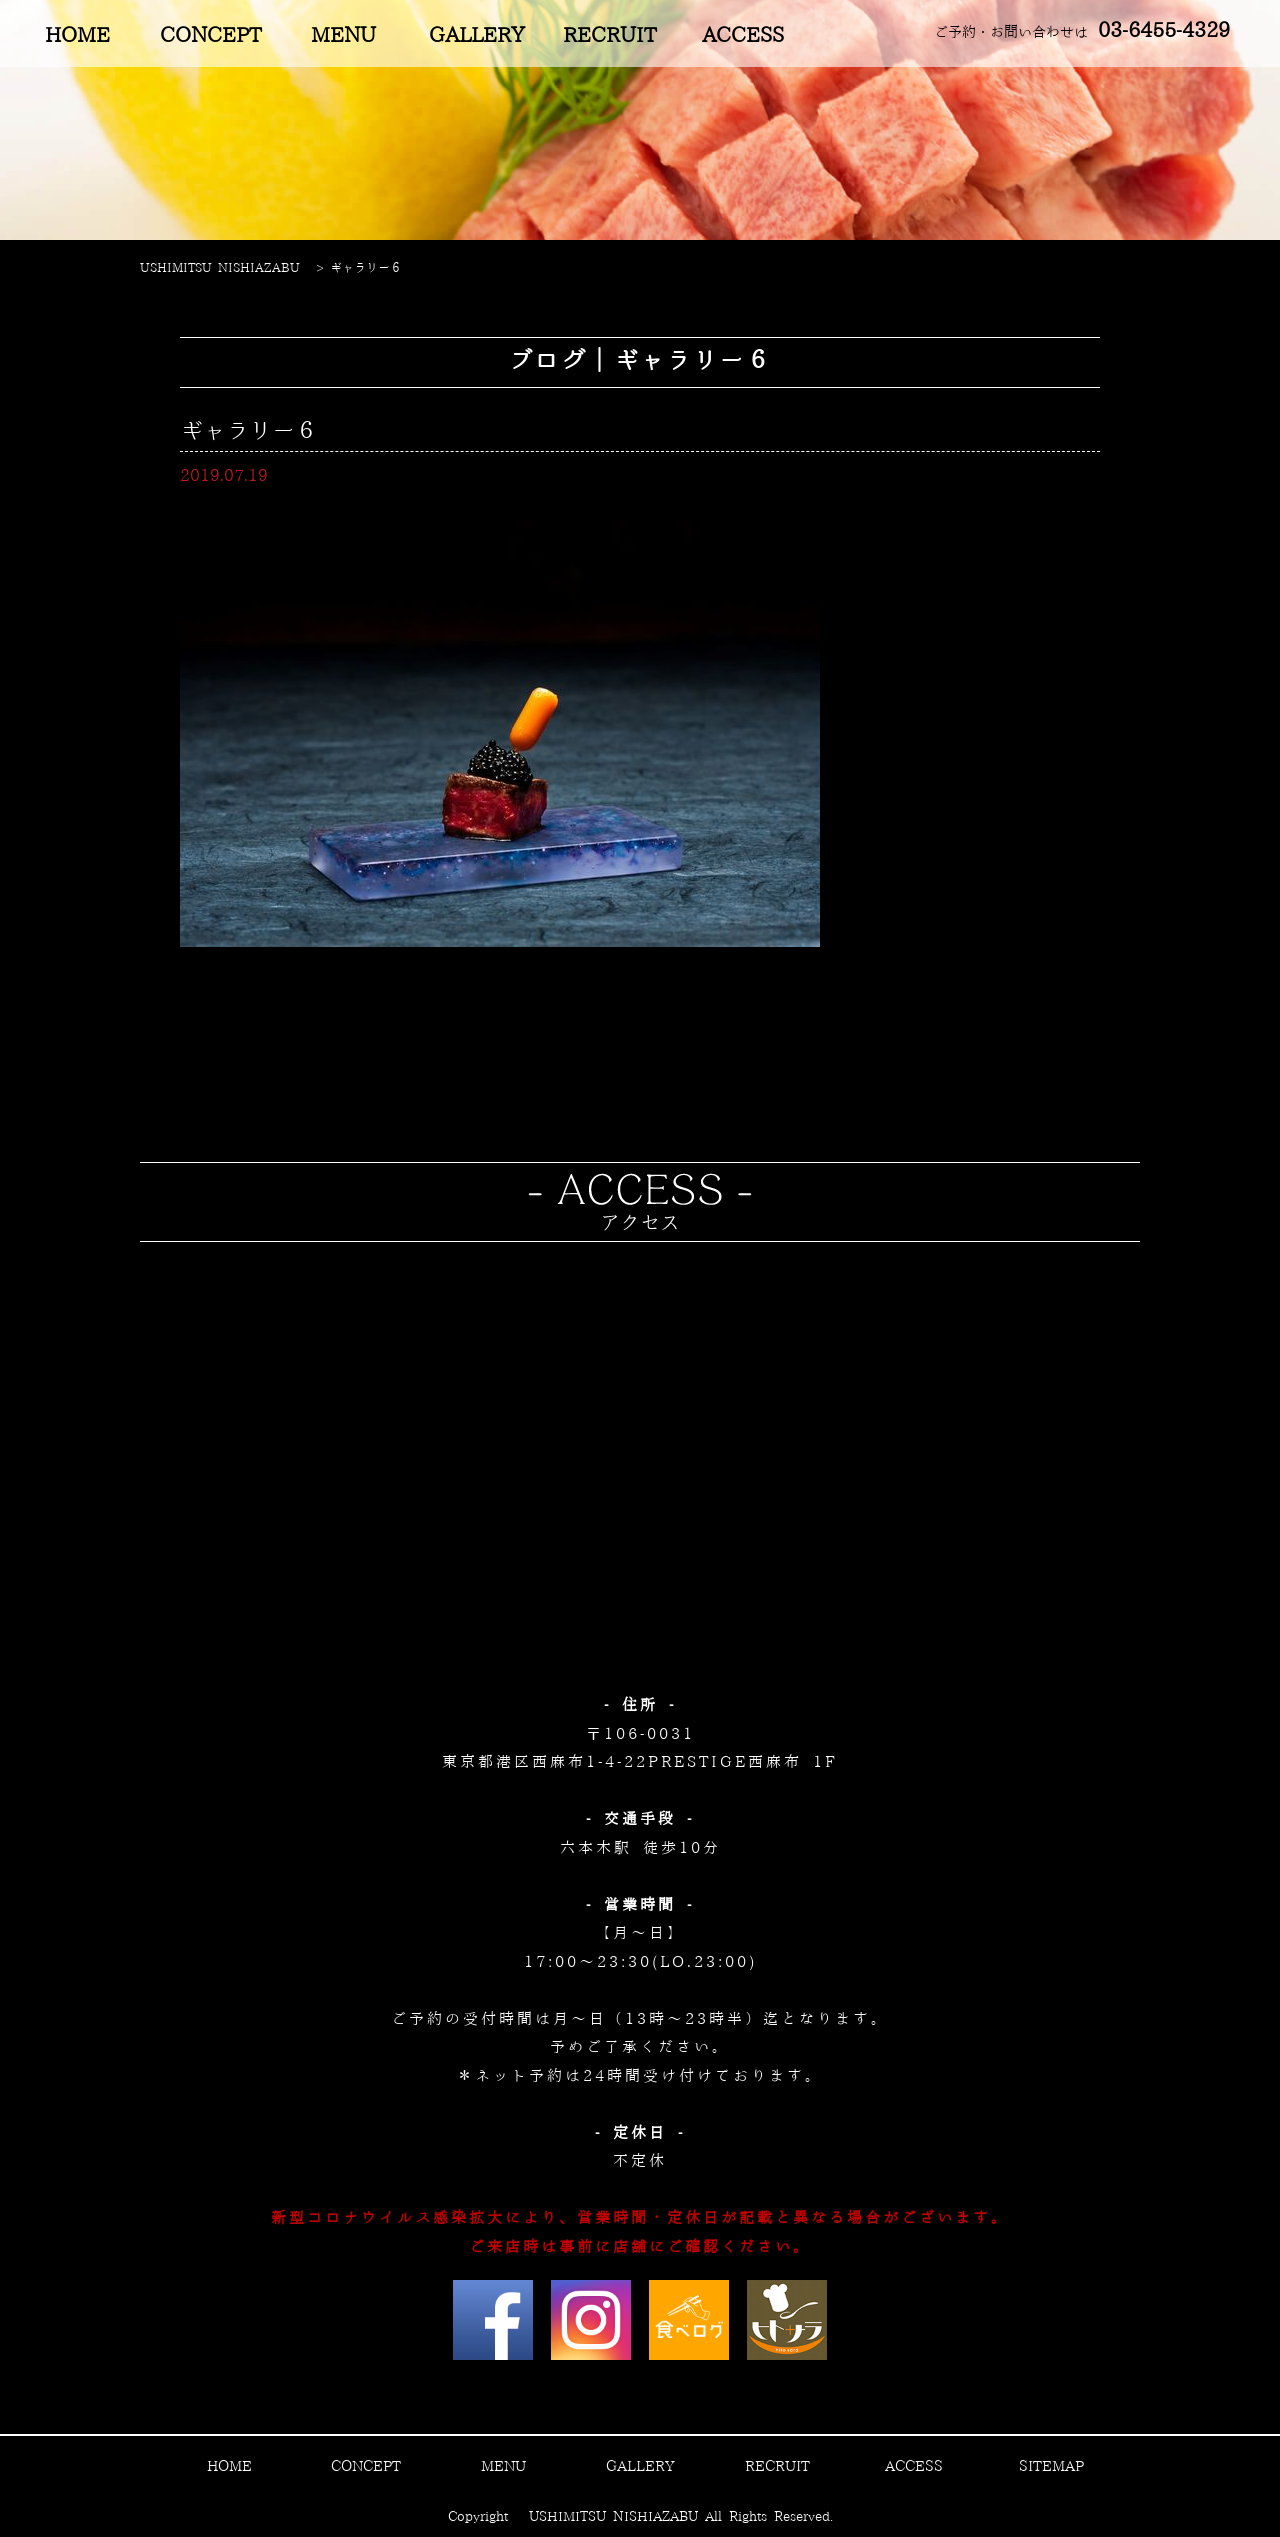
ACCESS (743, 36)
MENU (343, 36)
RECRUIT (609, 36)
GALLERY (477, 36)
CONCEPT (210, 36)
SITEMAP (1051, 2467)
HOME (77, 36)
